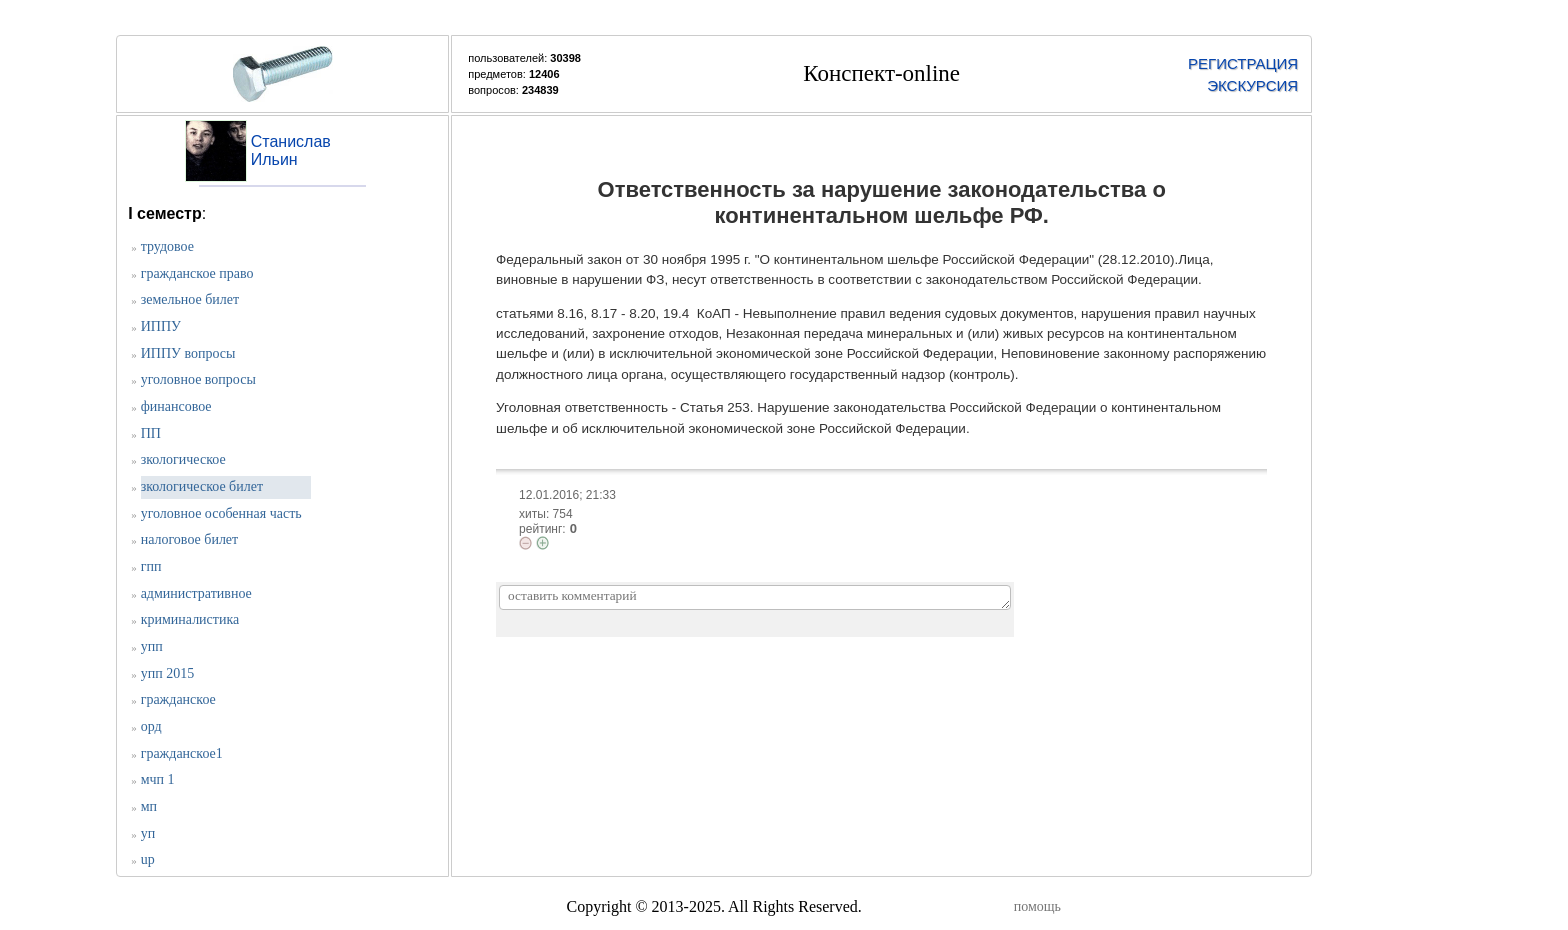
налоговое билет (190, 539)
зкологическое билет (202, 486)
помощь (1037, 906)
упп (152, 646)
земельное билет (190, 299)
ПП (151, 433)
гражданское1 (182, 753)
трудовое (167, 246)
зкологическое (183, 459)
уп (148, 833)
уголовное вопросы (198, 379)
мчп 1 (158, 779)
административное (196, 593)
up (148, 859)
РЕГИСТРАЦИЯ (1243, 63)
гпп (151, 566)
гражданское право (197, 273)
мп (149, 806)
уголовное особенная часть (221, 513)
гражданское (178, 699)
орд (151, 726)
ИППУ (161, 326)
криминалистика (190, 619)
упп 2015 (167, 673)
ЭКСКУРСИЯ (1252, 85)
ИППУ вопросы (188, 353)
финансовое (176, 406)
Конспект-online (881, 73)
